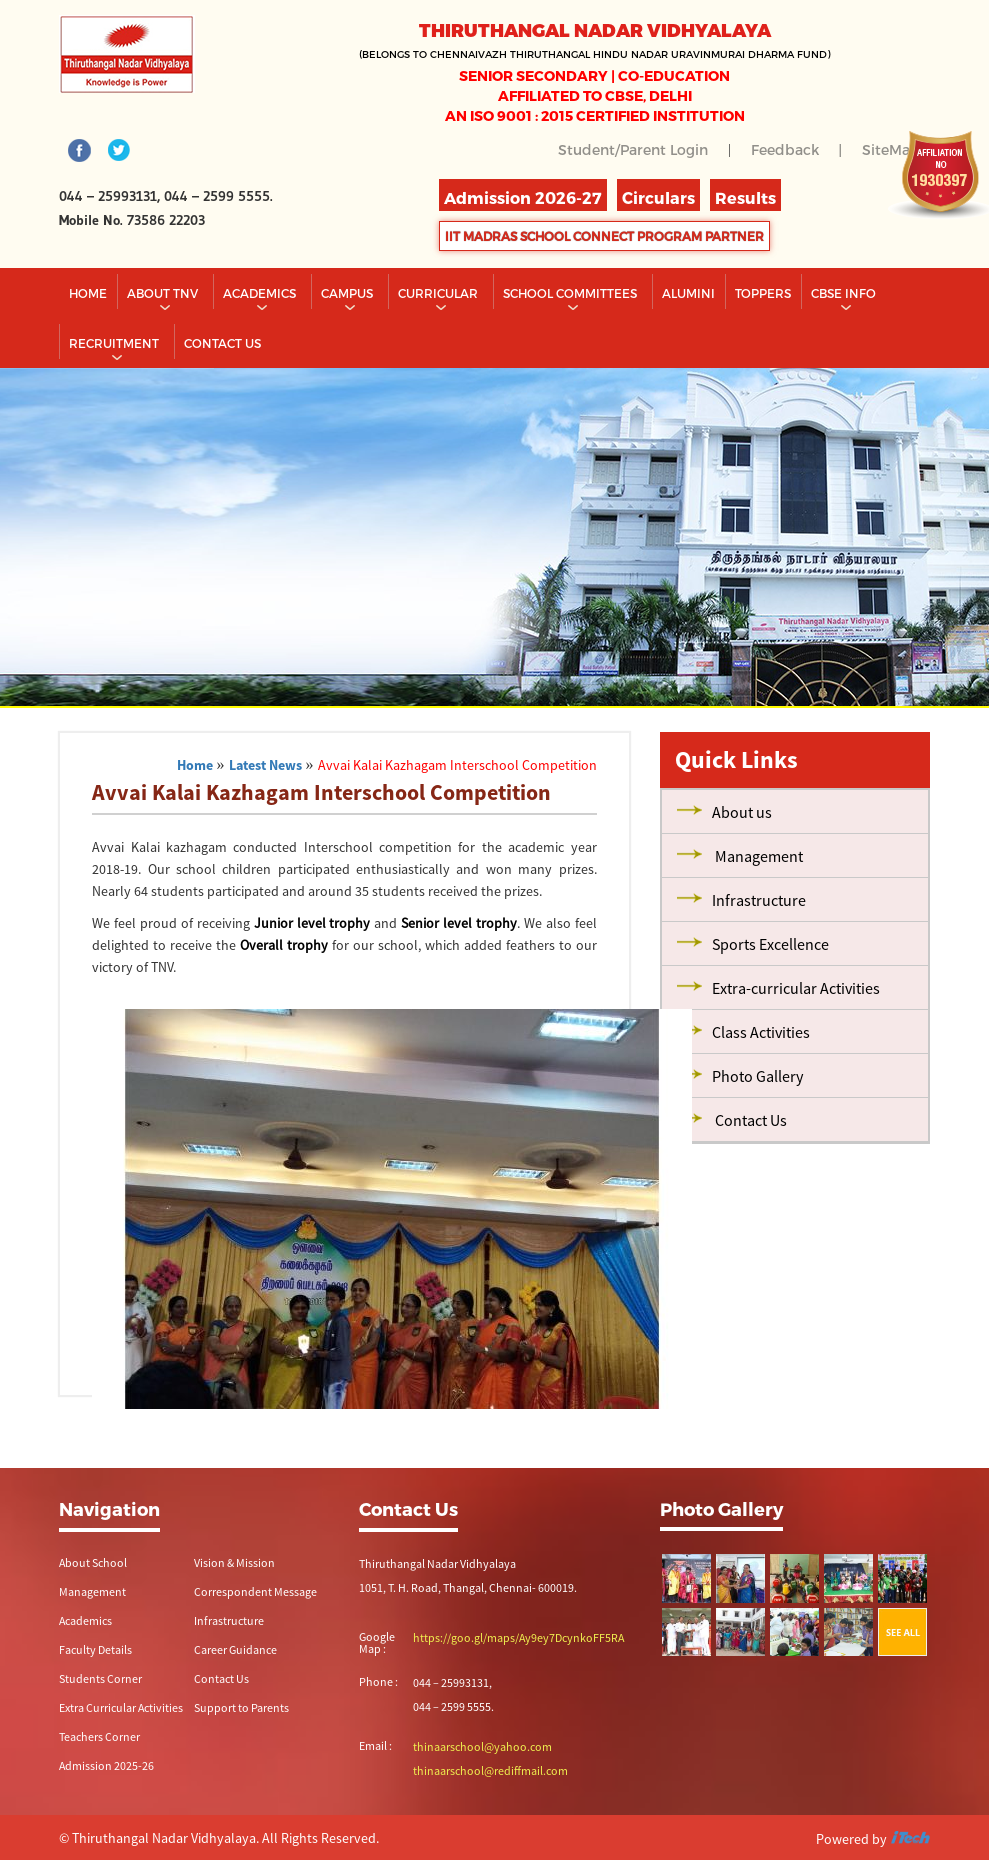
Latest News (265, 765)
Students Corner (100, 1678)
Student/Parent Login (633, 149)
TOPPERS (763, 293)
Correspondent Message (255, 1591)
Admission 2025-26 (106, 1765)
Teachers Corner (99, 1736)
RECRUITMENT (115, 343)
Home (88, 293)
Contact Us (221, 1678)
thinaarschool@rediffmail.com (490, 1770)
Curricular (439, 293)
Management (92, 1591)
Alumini (688, 293)
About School (93, 1562)
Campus (348, 293)
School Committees (571, 293)
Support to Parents (241, 1707)
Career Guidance (235, 1649)
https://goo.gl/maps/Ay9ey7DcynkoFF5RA (518, 1637)
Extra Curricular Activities (121, 1707)
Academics (261, 293)
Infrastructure (229, 1620)
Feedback (785, 149)
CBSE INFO (845, 293)
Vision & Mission (234, 1562)
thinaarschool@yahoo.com (482, 1746)
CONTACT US (222, 343)
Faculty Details (95, 1649)
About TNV (164, 293)
